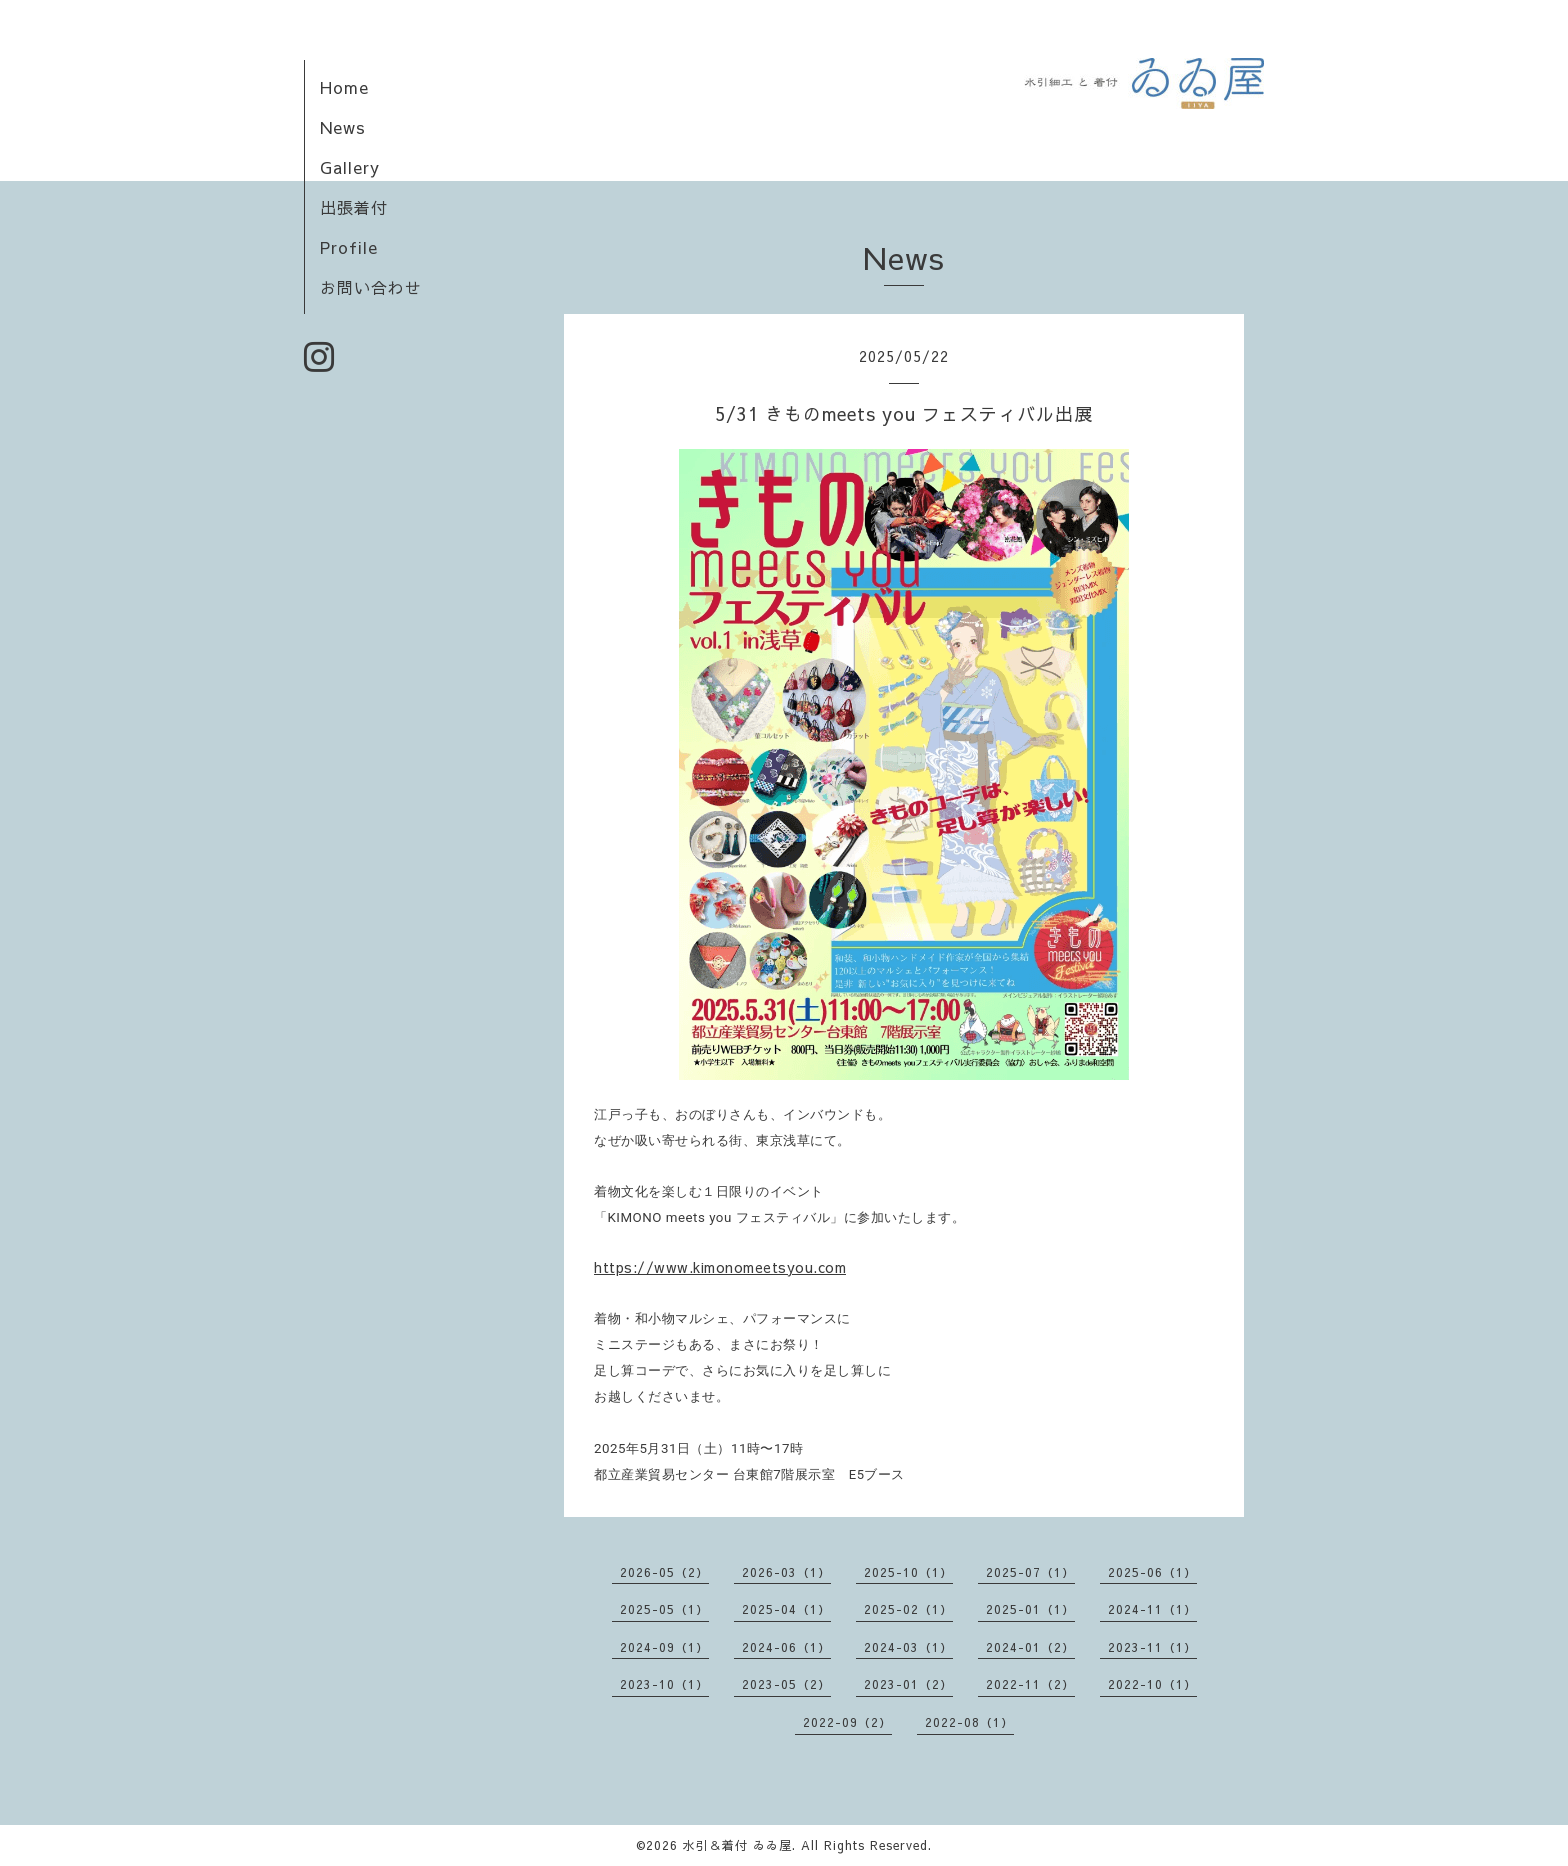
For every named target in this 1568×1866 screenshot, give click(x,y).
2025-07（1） (1030, 1572)
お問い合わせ (371, 287)
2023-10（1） (664, 1684)
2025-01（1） (1030, 1609)
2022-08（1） (969, 1722)
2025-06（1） (1152, 1572)
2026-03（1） (786, 1572)
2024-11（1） (1152, 1609)
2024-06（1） (786, 1647)
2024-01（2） (1030, 1647)
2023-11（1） (1152, 1647)
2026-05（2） (664, 1572)
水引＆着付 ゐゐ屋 (737, 1845)
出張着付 (354, 207)
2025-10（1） (908, 1572)
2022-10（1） (1152, 1684)
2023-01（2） (908, 1684)
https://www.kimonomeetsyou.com (720, 1267)
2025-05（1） (664, 1609)
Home (344, 87)
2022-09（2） (847, 1722)
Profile (349, 247)
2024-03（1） (908, 1647)
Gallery (350, 167)
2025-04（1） (786, 1609)
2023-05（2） (786, 1684)
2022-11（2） (1030, 1684)
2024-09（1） (664, 1647)
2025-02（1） (908, 1609)
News (343, 127)
